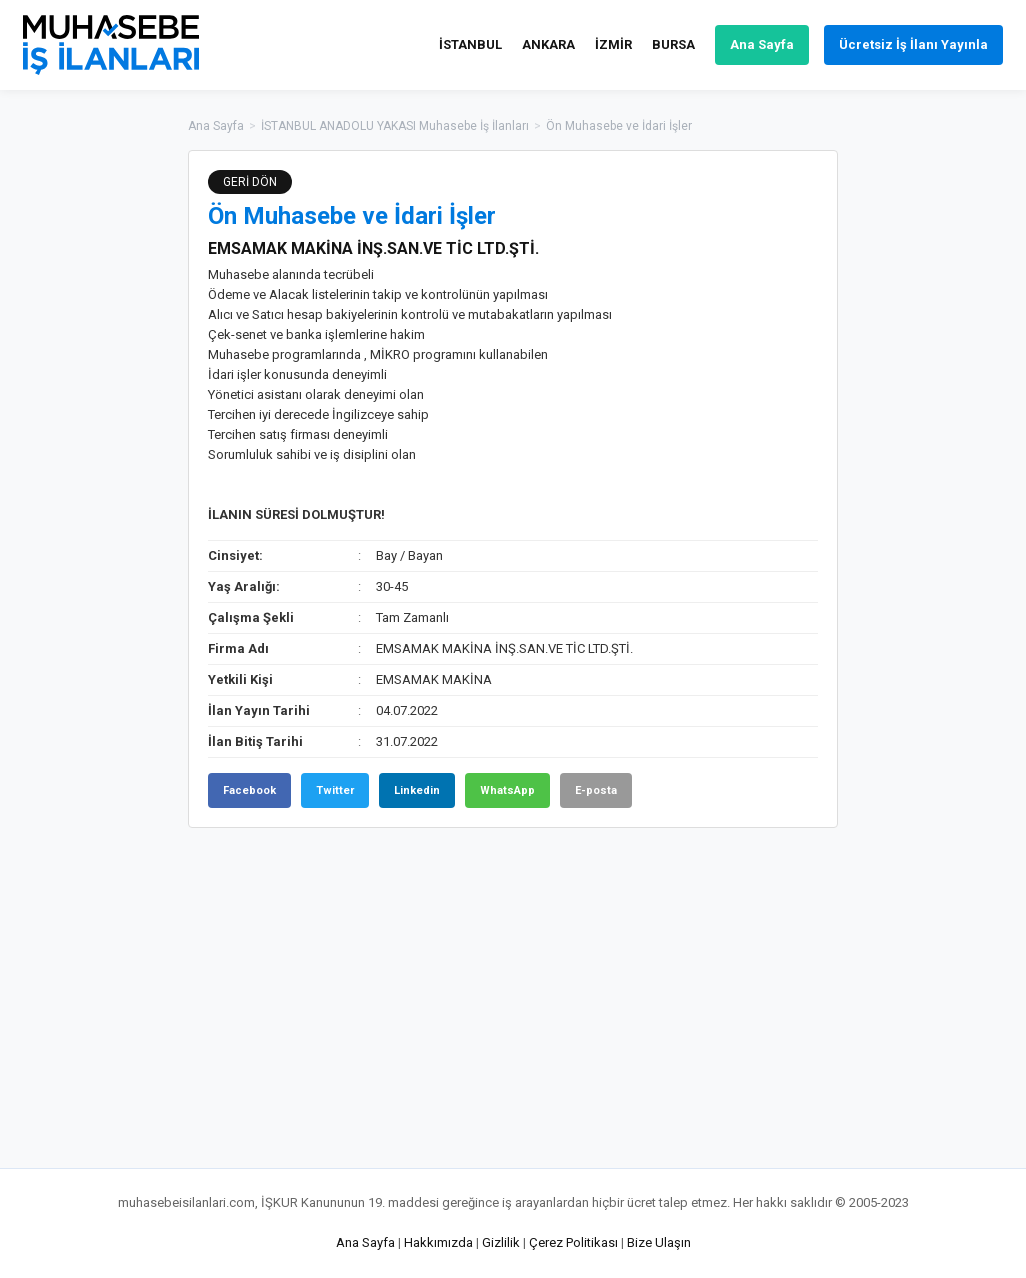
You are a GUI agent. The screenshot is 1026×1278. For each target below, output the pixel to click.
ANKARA (548, 44)
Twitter (335, 790)
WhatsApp (507, 790)
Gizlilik (501, 1242)
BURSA (673, 44)
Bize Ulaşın (659, 1242)
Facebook (249, 790)
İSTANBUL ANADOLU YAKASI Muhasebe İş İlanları (395, 126)
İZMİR (613, 44)
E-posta (596, 790)
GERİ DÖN (250, 182)
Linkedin (417, 790)
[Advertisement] (938, 450)
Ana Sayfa (762, 44)
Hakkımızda (438, 1242)
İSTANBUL (470, 44)
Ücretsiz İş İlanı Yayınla (913, 44)
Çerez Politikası (573, 1242)
